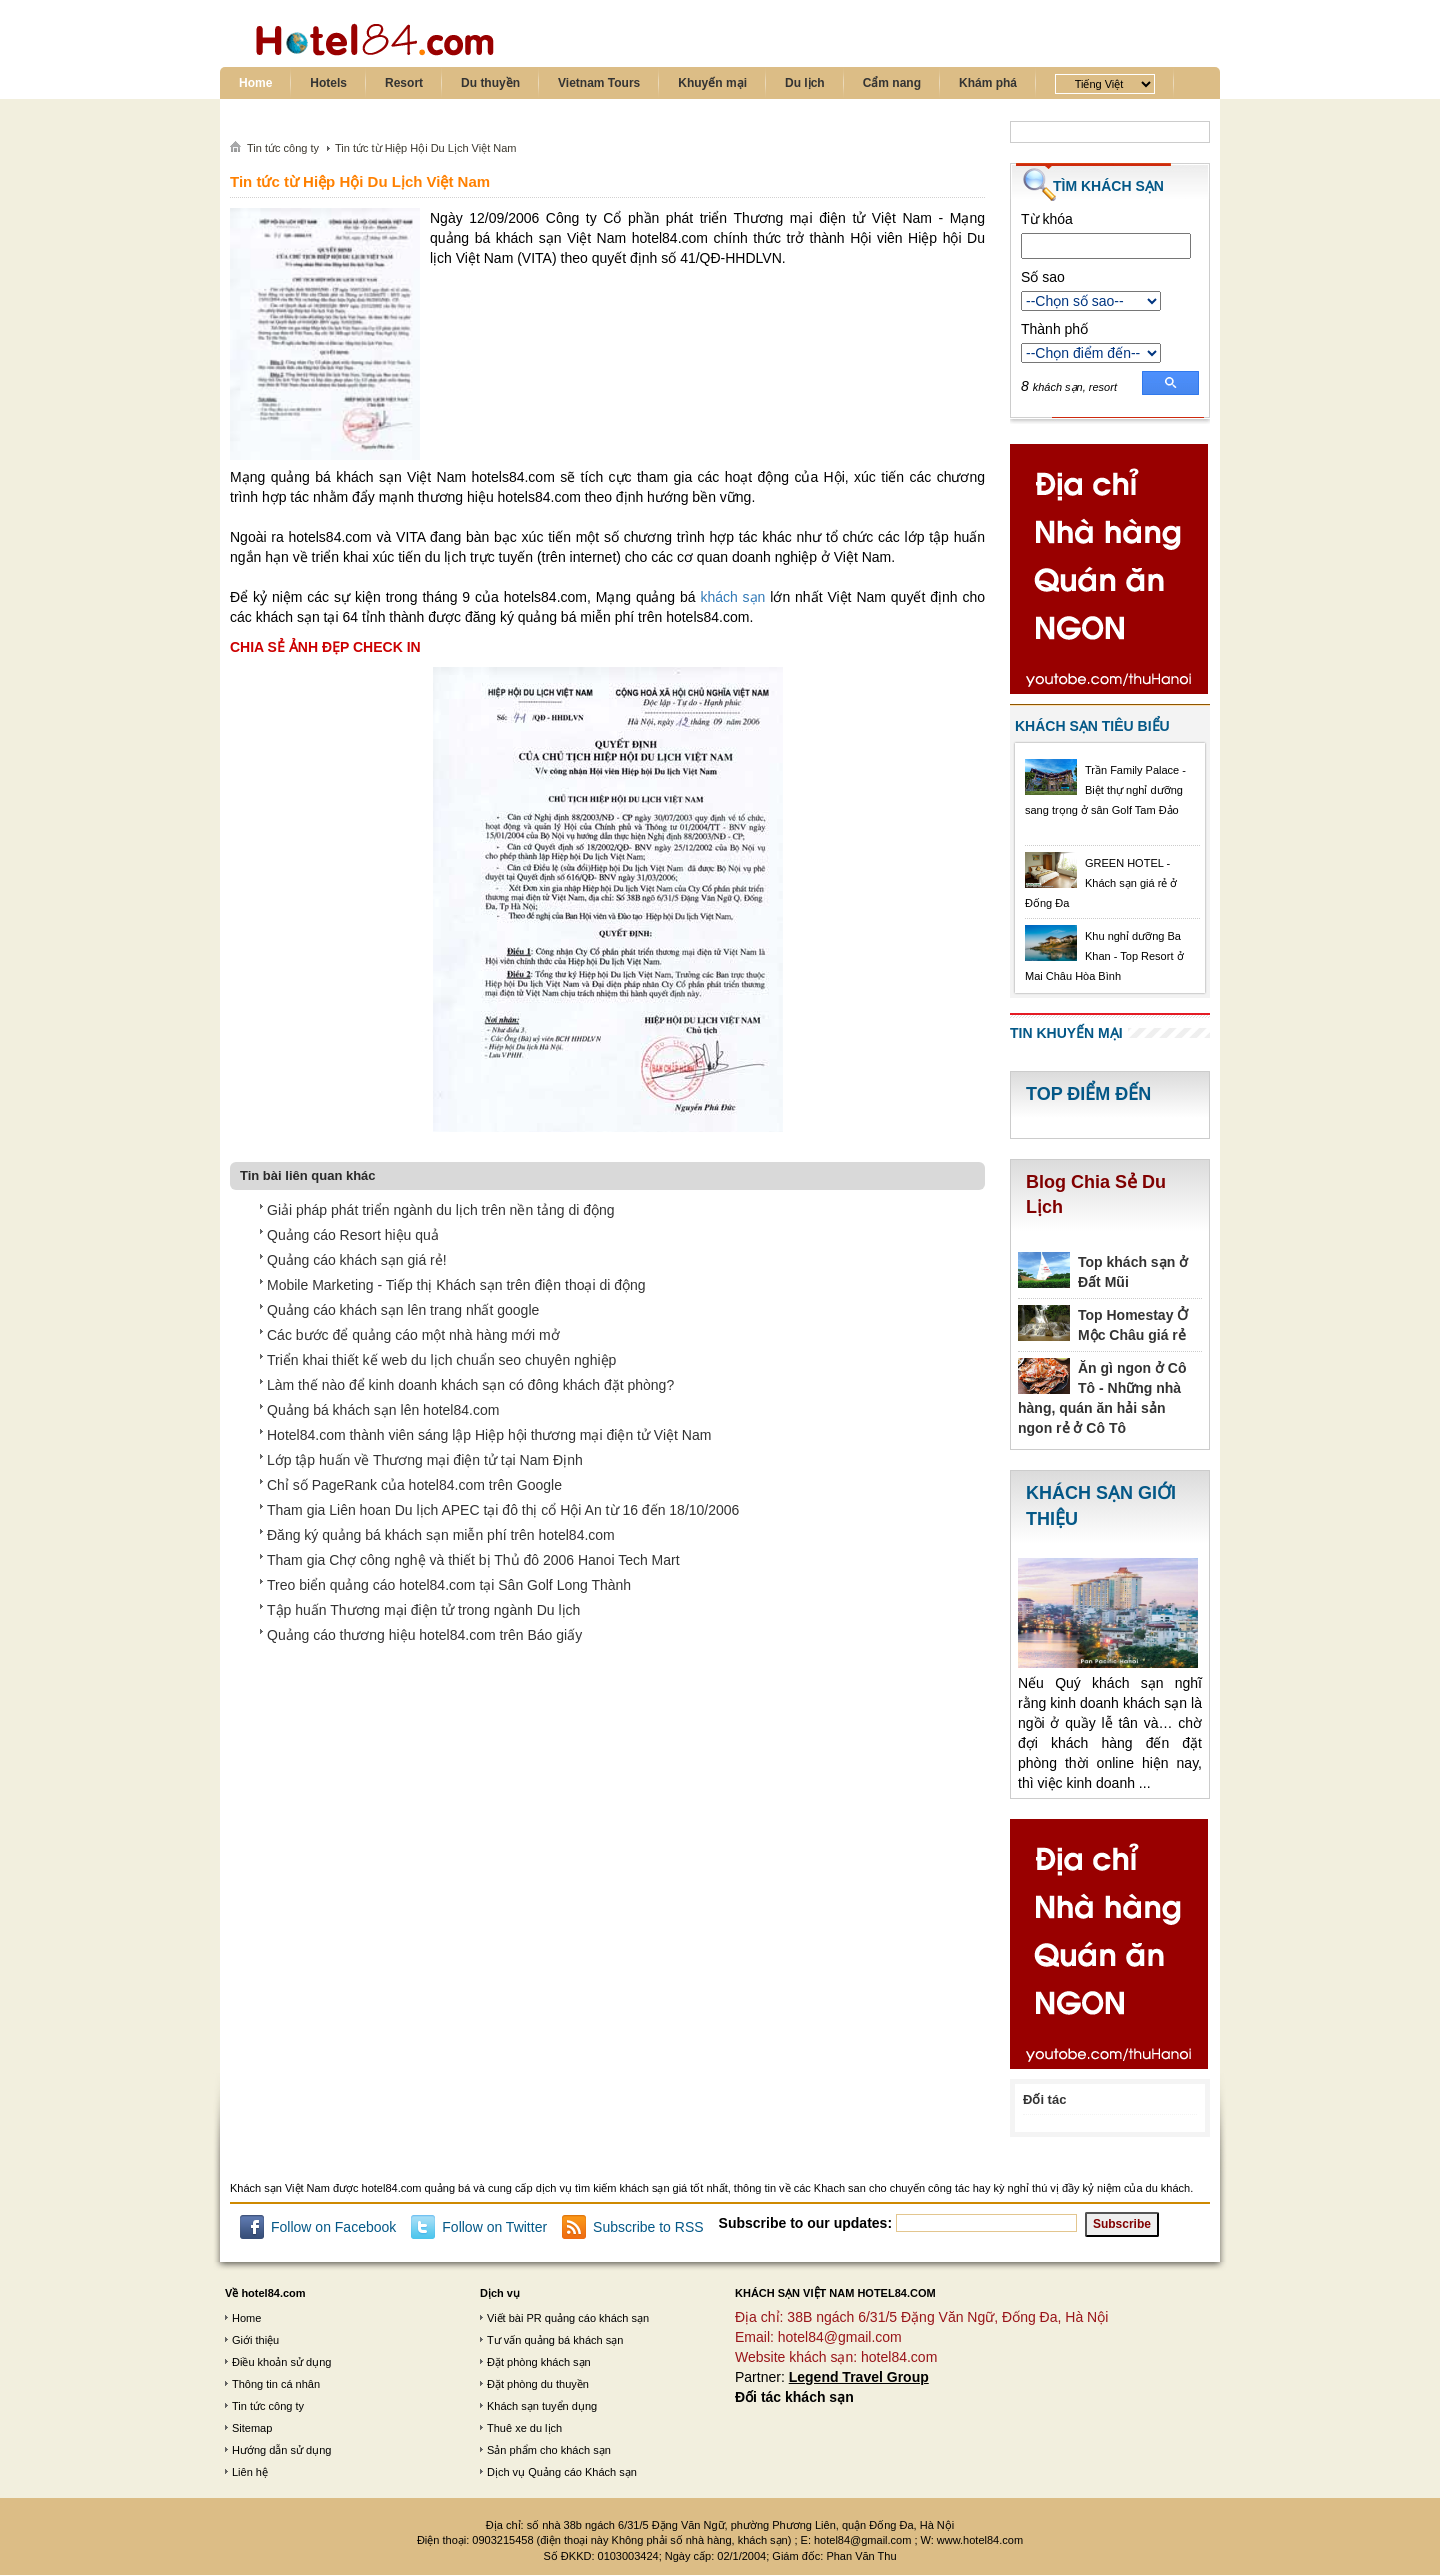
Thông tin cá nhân (276, 2384)
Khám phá (988, 83)
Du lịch (805, 83)
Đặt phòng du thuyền (538, 2384)
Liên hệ (250, 2472)
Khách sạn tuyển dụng (542, 2406)
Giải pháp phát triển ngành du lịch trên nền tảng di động (441, 1210)
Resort (404, 83)
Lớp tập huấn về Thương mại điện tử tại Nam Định (425, 1460)
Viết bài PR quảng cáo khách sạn (568, 2318)
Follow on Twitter (494, 2227)
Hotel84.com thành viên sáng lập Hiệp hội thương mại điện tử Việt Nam (489, 1435)
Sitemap (252, 2428)
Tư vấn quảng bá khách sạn (555, 2340)
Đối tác (1044, 2099)
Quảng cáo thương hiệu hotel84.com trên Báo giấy (424, 1635)
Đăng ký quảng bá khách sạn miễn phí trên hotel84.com (441, 1535)
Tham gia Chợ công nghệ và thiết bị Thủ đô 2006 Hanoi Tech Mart (473, 1560)
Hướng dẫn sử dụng (281, 2450)
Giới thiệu (255, 2340)
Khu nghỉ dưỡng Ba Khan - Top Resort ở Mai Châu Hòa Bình (1104, 956)
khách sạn (732, 597)
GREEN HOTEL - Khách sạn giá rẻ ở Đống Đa (1101, 883)
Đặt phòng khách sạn (539, 2362)
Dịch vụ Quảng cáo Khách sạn (562, 2472)
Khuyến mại (712, 83)
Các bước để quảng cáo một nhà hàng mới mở (413, 1335)
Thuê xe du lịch (524, 2428)
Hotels (328, 83)
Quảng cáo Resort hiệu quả (353, 1235)
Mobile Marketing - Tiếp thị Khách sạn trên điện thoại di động (456, 1285)
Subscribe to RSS (648, 2227)
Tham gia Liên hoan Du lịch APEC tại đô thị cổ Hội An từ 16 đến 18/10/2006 (503, 1510)
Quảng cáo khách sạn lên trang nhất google (403, 1310)
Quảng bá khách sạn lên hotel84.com (383, 1410)
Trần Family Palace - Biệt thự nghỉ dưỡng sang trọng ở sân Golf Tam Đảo (1105, 790)
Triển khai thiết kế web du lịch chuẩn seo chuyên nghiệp (441, 1360)
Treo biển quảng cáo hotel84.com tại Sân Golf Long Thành (449, 1585)
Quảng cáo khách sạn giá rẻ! (357, 1260)
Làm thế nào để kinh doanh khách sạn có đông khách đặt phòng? (470, 1385)
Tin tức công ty (268, 2406)
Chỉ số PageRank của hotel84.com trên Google (414, 1485)
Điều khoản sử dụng (281, 2362)
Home (255, 83)
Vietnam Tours (599, 83)
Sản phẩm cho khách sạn (549, 2450)
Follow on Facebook (333, 2227)
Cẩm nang (892, 83)
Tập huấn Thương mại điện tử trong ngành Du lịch (423, 1610)
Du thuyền (490, 83)
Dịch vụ (500, 2293)
